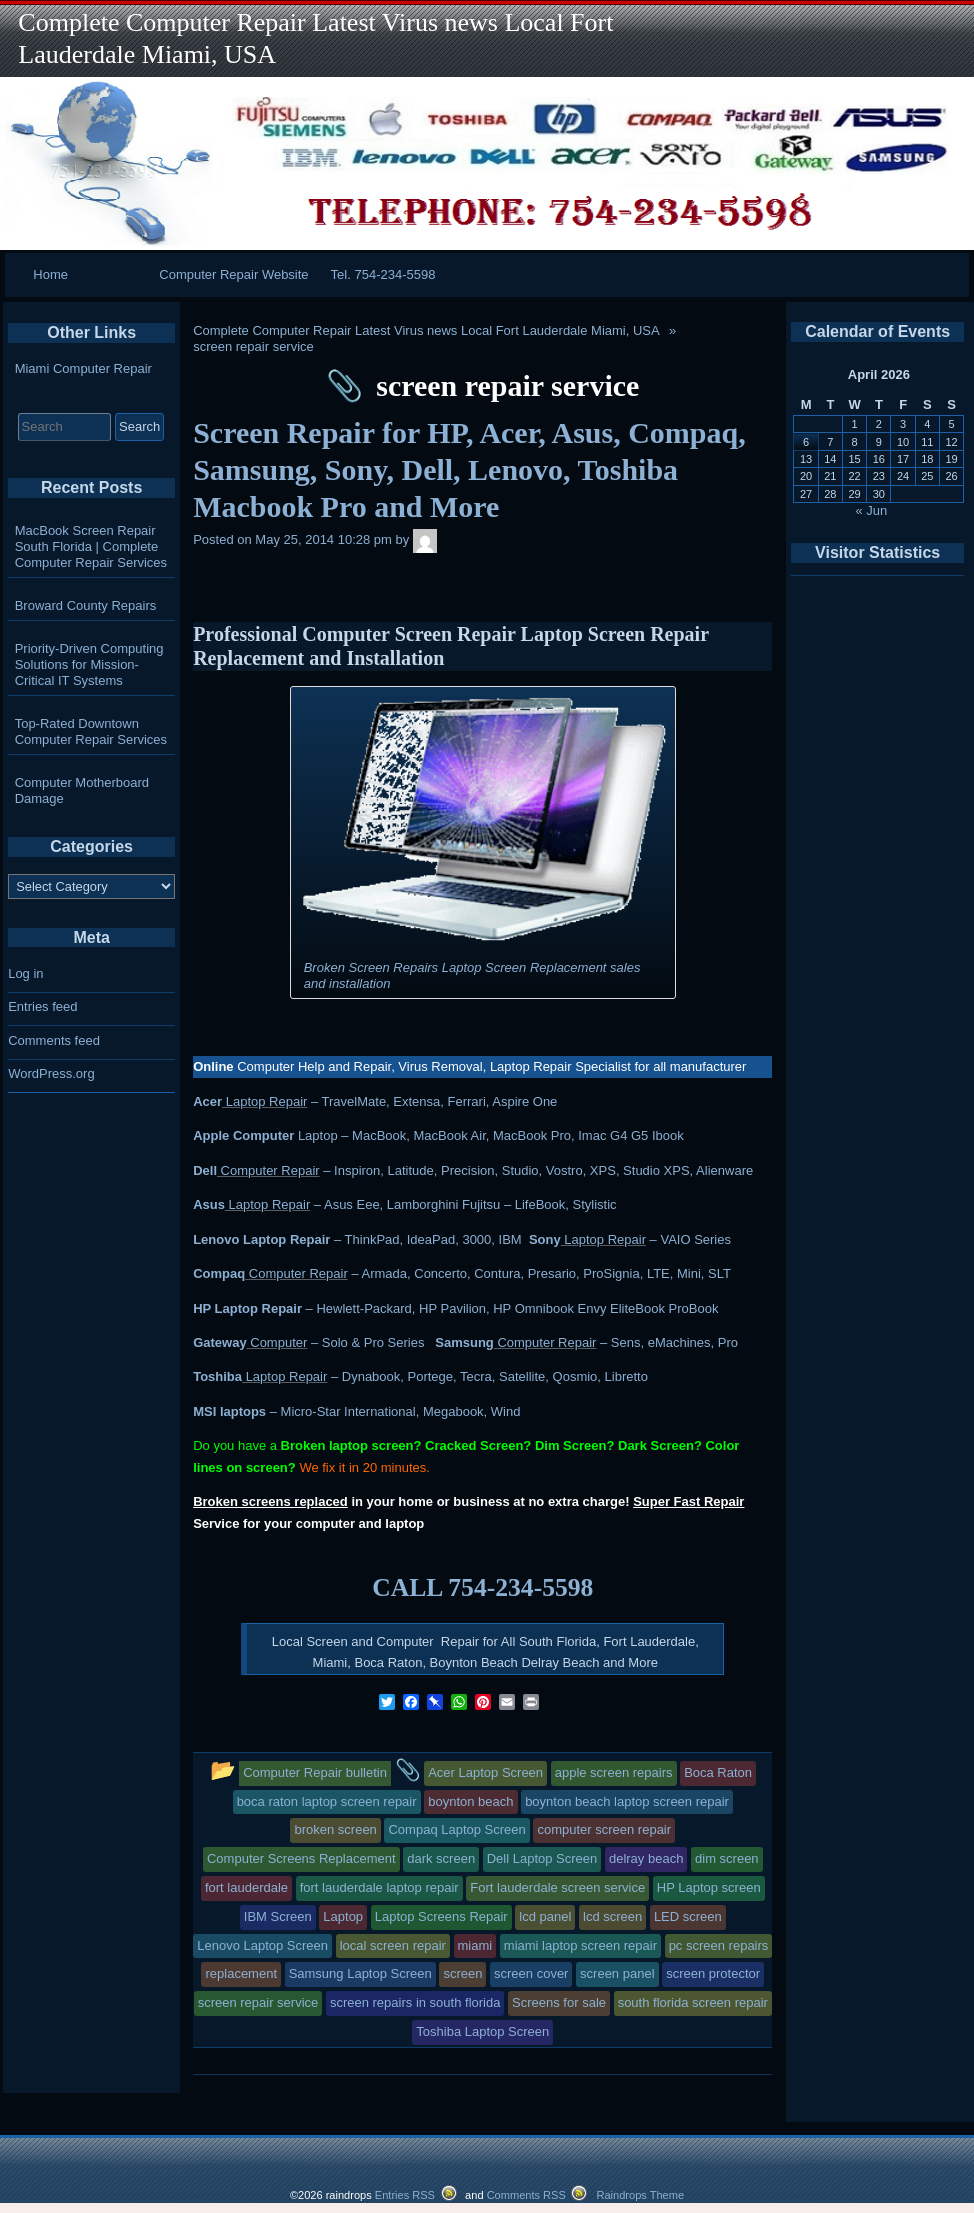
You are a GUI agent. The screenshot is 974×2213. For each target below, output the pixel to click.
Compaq (219, 1273)
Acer (207, 1101)
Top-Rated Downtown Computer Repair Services (91, 731)
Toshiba (217, 1376)
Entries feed (42, 1006)
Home (50, 274)
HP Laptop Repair (247, 1308)
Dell (205, 1170)
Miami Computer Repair (83, 368)
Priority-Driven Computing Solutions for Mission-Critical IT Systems (89, 664)
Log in (25, 973)
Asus (209, 1204)
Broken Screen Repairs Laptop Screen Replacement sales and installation (472, 975)
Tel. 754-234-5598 (383, 274)
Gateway (219, 1342)
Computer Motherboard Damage (82, 790)
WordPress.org (51, 1073)
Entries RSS (405, 2195)
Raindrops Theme (640, 2195)
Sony (545, 1239)
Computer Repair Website (233, 274)
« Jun (872, 510)
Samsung (464, 1342)
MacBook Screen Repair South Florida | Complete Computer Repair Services (91, 546)
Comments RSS (526, 2195)
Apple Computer (243, 1135)
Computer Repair (268, 1170)
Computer (277, 1342)
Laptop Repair (264, 1101)
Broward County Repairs (86, 605)
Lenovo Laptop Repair (261, 1239)
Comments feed (54, 1040)
